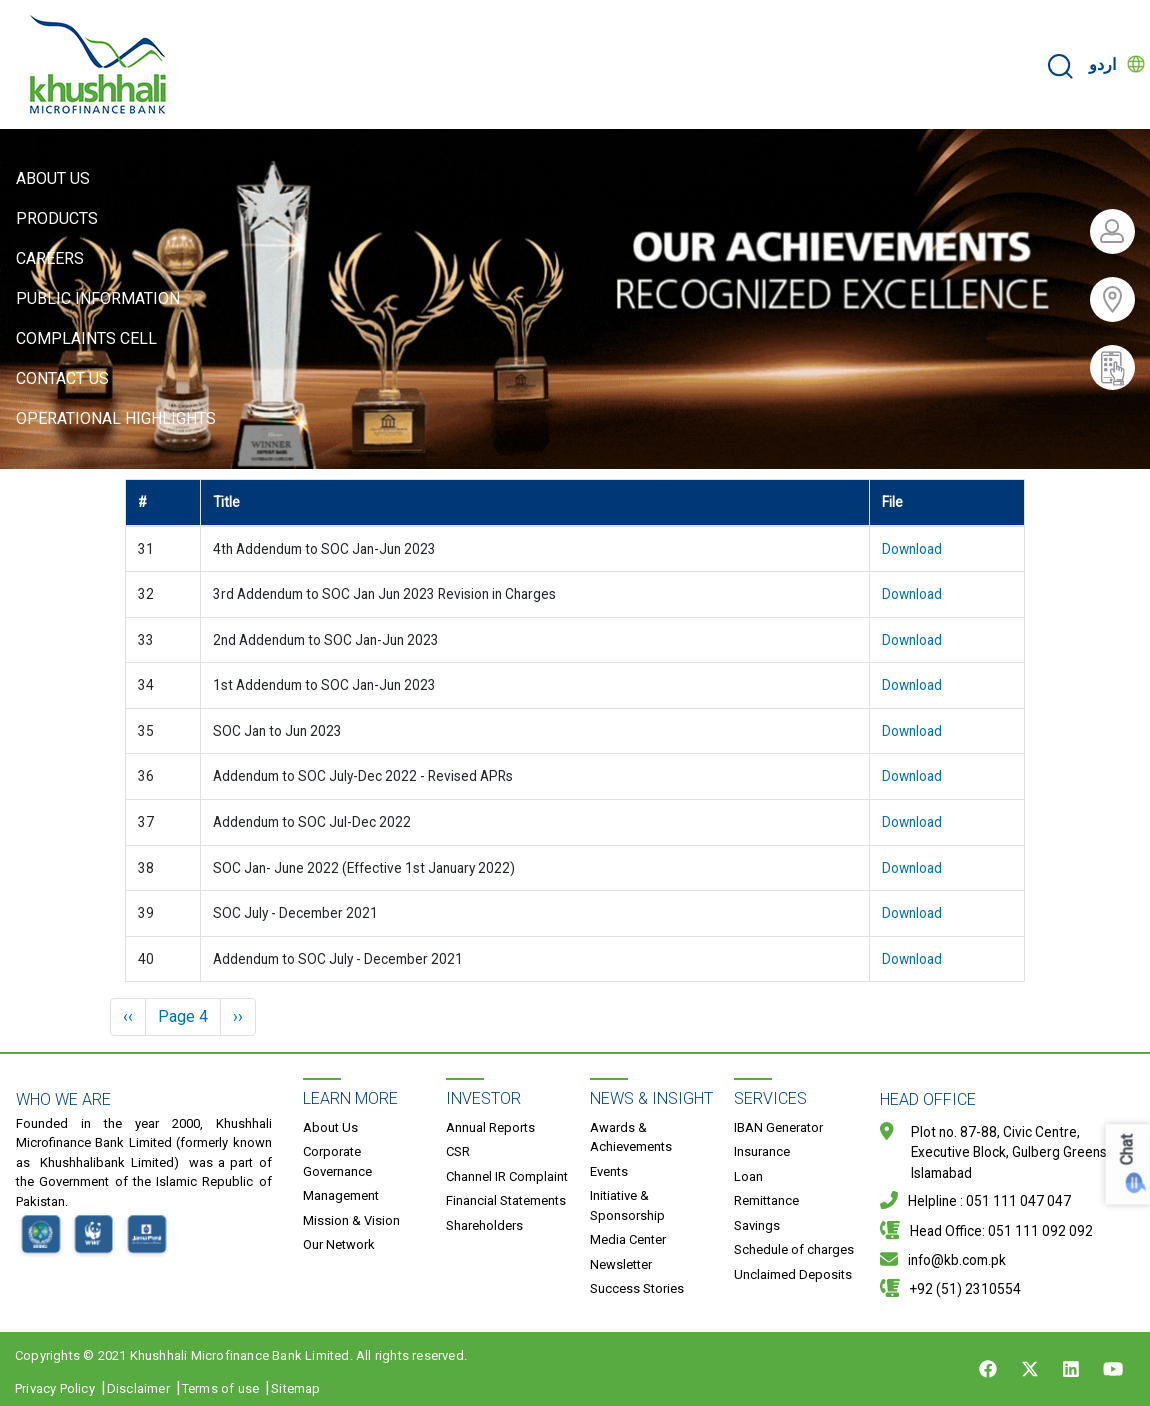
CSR (458, 1151)
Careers (50, 258)
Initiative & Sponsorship (627, 1205)
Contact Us (62, 378)
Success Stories (637, 1288)
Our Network (339, 1244)
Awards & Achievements (631, 1137)
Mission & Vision (351, 1220)
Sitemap (295, 1388)
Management (341, 1195)
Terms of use (220, 1388)
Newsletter (621, 1264)
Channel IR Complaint (507, 1176)
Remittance (766, 1200)
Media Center (628, 1239)
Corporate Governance (337, 1161)
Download (912, 549)
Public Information (98, 298)
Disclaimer (138, 1388)
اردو (1102, 64)
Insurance (762, 1151)
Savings (757, 1225)
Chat (1127, 1150)
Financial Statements (506, 1200)
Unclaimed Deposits (793, 1274)
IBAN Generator (778, 1127)
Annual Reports (490, 1127)
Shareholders (484, 1225)
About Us (53, 178)
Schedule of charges (794, 1249)
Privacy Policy (55, 1388)
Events (609, 1171)
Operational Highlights (116, 418)
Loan (748, 1176)
